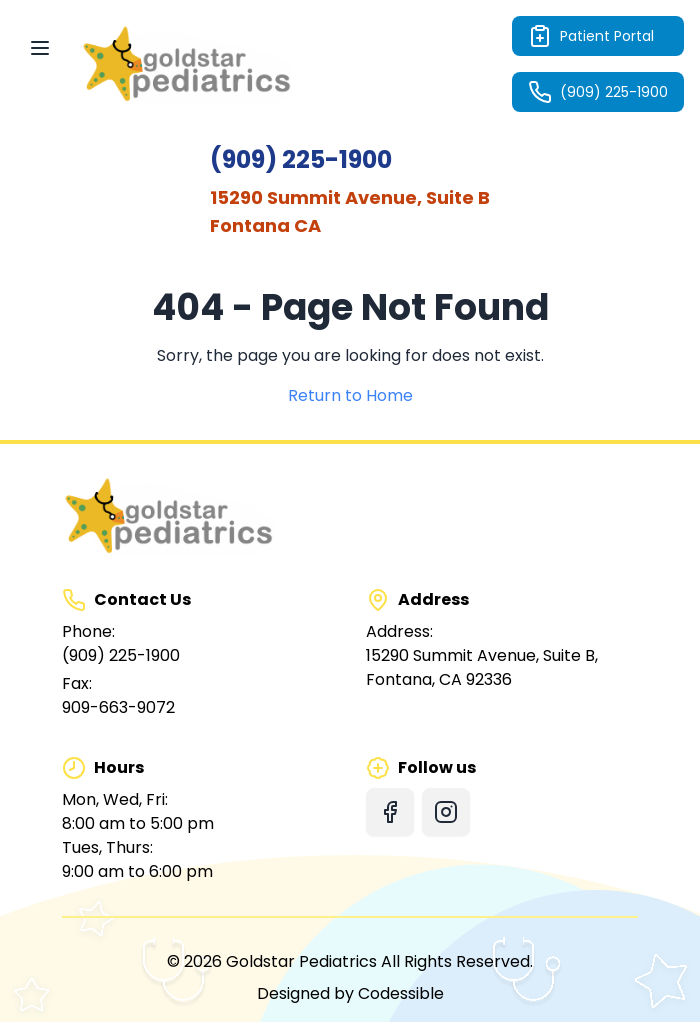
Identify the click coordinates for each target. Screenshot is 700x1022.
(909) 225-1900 (598, 92)
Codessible (401, 993)
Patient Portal (591, 36)
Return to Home (350, 395)
